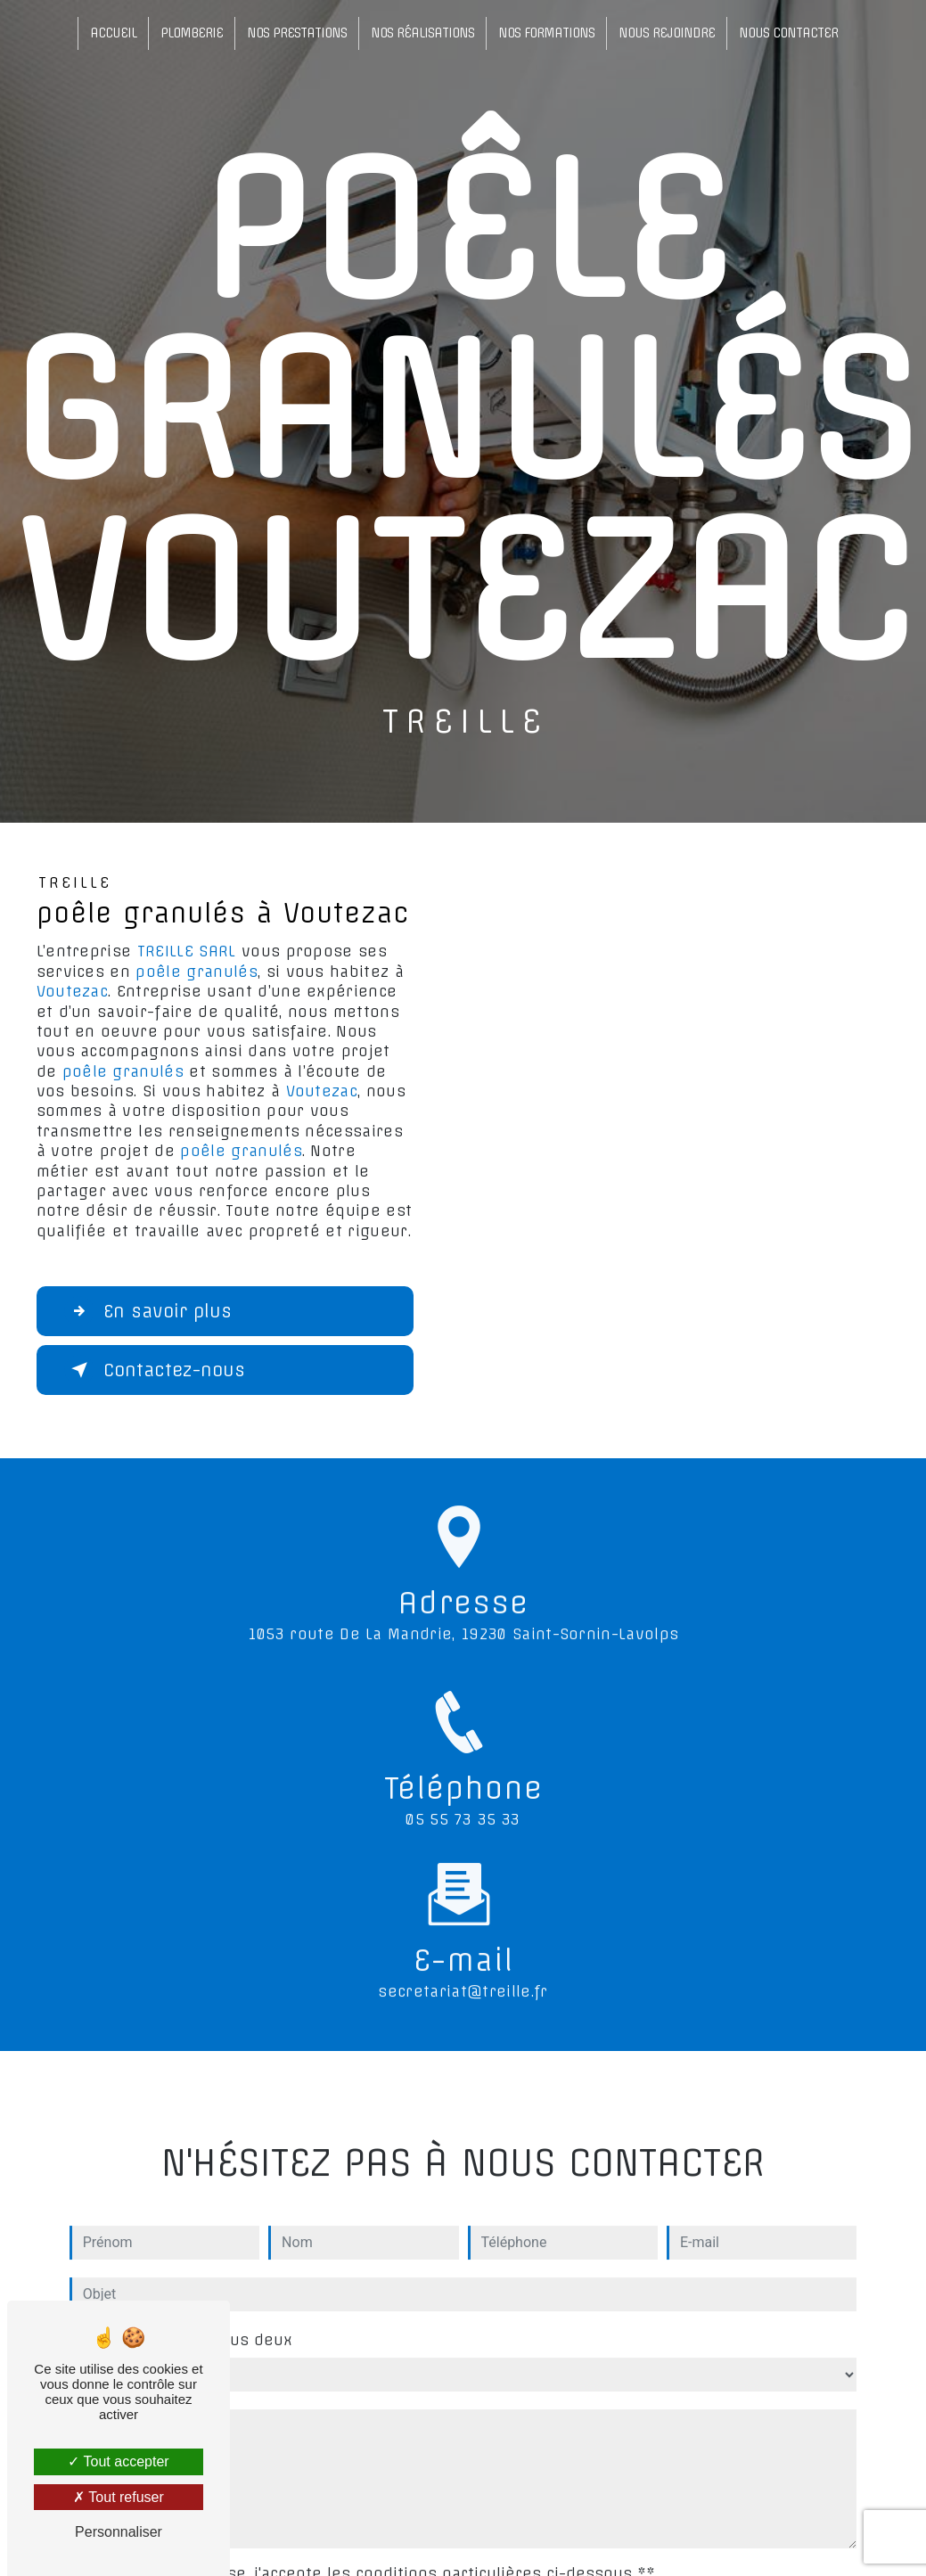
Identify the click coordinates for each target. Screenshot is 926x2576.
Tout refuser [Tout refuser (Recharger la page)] (118, 2497)
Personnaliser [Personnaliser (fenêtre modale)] (118, 2531)
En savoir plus (148, 1311)
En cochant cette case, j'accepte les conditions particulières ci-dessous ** (365, 2556)
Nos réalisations (422, 33)
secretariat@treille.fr (462, 1974)
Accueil (113, 33)
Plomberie (191, 33)
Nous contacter (788, 33)
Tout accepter (118, 2461)
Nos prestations (297, 33)
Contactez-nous (154, 1370)
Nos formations (546, 33)
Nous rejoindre (667, 33)
